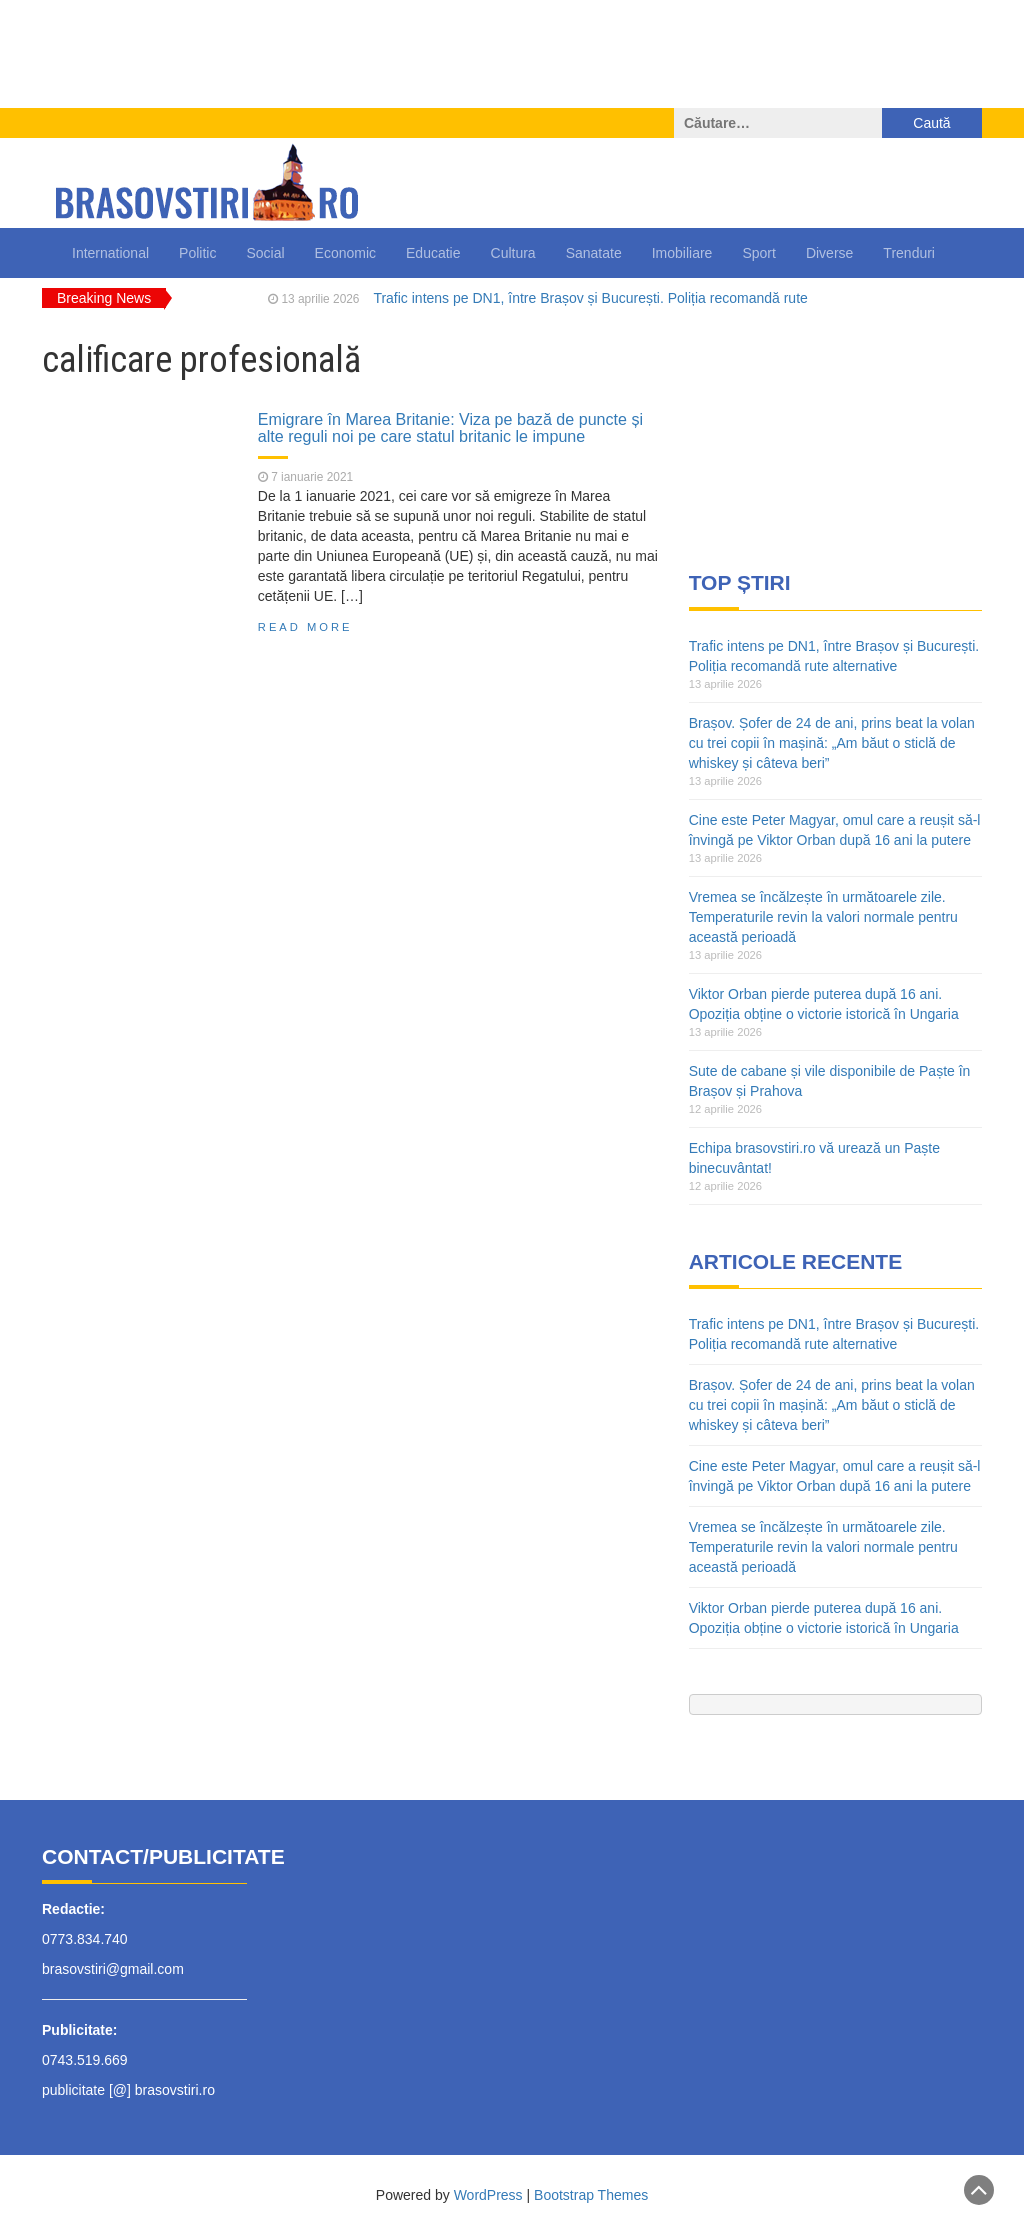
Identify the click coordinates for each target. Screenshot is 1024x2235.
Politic (197, 253)
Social (265, 253)
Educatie (433, 253)
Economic (345, 253)
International (110, 253)
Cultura (513, 253)
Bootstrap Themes (591, 2195)
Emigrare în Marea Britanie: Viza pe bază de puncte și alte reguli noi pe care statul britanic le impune (450, 428)
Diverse (829, 253)
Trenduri (909, 253)
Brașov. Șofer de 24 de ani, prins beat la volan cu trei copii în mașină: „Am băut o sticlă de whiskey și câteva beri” (832, 743)
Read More (305, 627)
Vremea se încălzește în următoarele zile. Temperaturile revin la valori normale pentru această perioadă (823, 917)
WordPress (488, 2195)
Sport (758, 253)
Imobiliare (682, 253)
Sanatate (594, 253)
